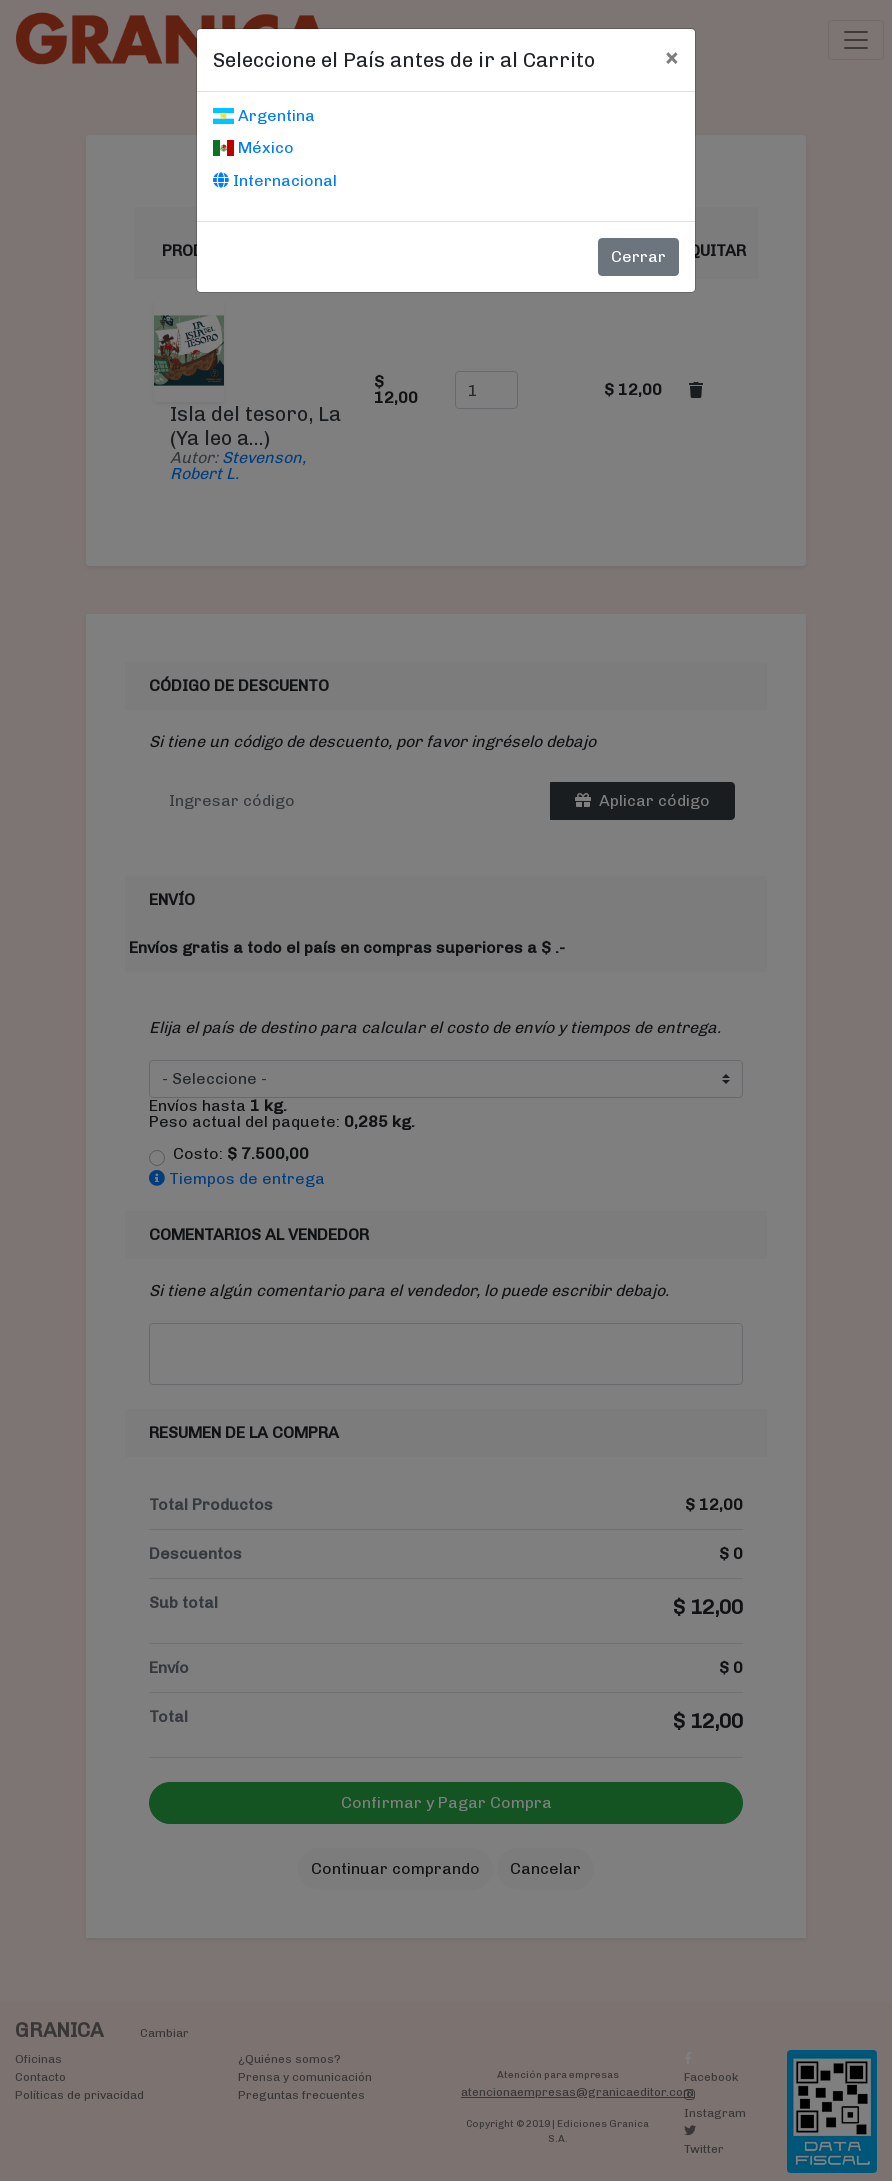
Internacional (275, 180)
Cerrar (638, 256)
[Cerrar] (671, 57)
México (253, 147)
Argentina (264, 115)
